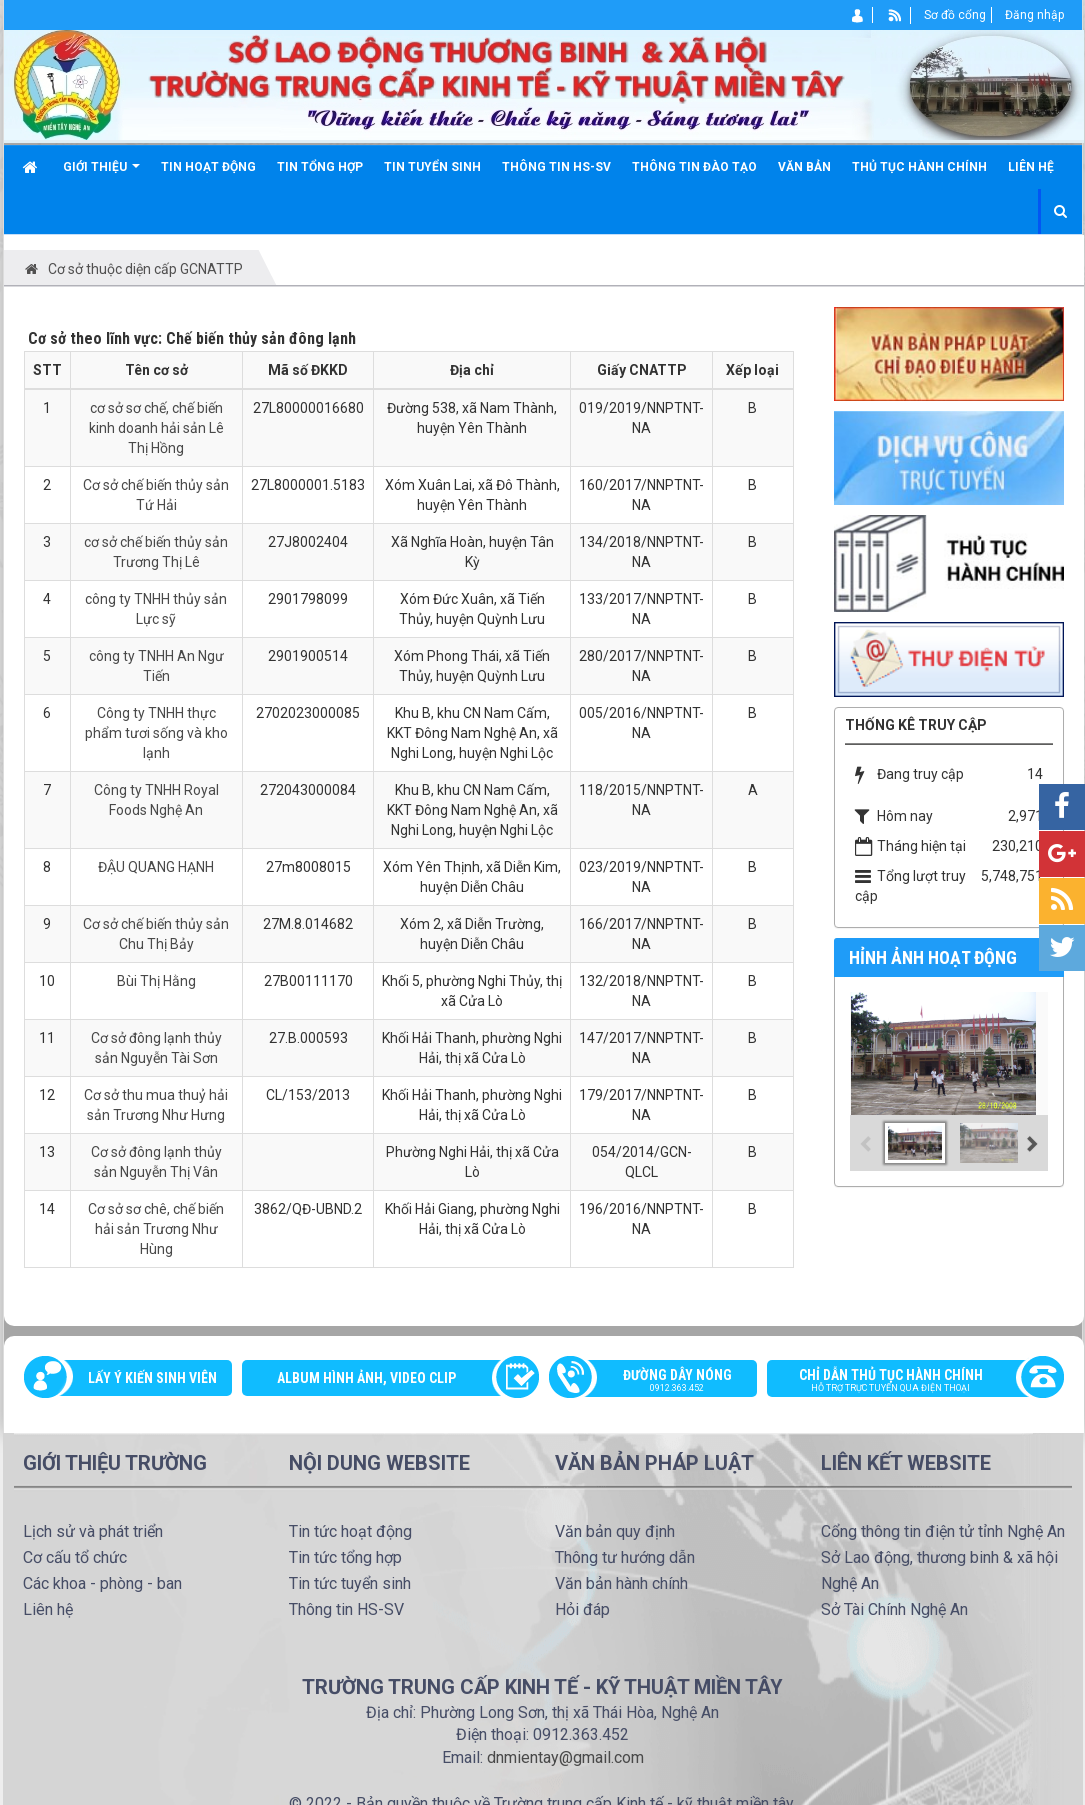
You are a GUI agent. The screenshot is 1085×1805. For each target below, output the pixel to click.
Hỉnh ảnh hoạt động (933, 957)
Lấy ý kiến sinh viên (152, 1378)
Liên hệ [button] (1031, 167)
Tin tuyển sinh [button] (432, 167)
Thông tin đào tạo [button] (694, 167)
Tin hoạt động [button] (208, 167)
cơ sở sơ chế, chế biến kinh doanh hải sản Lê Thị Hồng (156, 428)
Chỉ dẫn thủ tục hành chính (905, 1382)
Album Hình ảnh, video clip (366, 1378)
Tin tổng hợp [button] (320, 167)
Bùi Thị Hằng (156, 981)
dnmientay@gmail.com (565, 1757)
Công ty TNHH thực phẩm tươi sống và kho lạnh (156, 733)
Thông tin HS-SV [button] (556, 167)
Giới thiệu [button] (101, 174)
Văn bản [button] (804, 167)
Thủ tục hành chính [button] (919, 167)
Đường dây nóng (663, 1382)
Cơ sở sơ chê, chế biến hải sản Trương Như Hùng (156, 1229)
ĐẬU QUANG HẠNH (156, 867)
